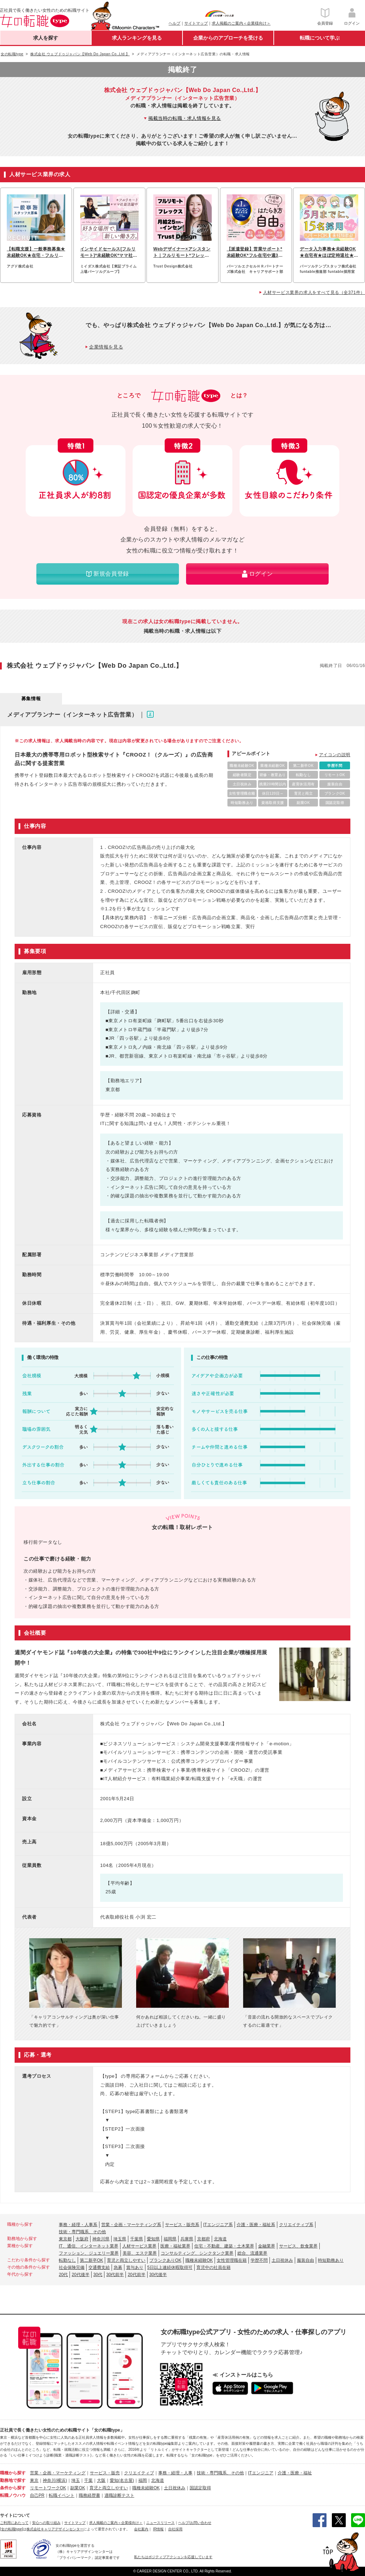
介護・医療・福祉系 (256, 2224)
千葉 (88, 2480)
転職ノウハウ (13, 2495)
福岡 (142, 2480)
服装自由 (305, 2260)
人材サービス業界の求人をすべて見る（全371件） (314, 292)
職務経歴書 (89, 2495)
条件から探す (13, 2488)
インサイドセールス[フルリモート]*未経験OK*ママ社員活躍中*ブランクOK (108, 252)
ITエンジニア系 (218, 2224)
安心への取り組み (46, 2523)
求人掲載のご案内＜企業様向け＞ (241, 23)
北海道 (220, 2238)
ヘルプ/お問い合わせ (194, 2523)
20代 (63, 2274)
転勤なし (67, 2260)
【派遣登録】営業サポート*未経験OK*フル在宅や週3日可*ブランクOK (255, 252)
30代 (97, 2274)
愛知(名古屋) (122, 2480)
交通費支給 (99, 2267)
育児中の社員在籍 (213, 2267)
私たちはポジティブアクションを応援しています (173, 2557)
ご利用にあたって (14, 2523)
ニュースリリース (160, 2523)
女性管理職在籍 (232, 2260)
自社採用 (175, 2529)
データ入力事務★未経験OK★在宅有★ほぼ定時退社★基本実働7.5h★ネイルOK (329, 252)
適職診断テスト (119, 2495)
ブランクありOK (165, 2260)
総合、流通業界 (252, 2253)
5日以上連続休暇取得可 (169, 2267)
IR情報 (158, 2529)
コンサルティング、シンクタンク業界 (197, 2253)
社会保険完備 (71, 2267)
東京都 (65, 2238)
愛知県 (153, 2238)
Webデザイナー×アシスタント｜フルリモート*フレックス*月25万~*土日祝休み (182, 252)
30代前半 (115, 2274)
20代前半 (136, 2274)
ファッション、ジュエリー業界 (89, 2253)
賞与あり (134, 2267)
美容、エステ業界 (140, 2253)
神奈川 (49, 2480)
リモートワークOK (48, 2488)
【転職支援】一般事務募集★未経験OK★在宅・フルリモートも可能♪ (36, 252)
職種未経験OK (199, 2260)
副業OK (77, 2488)
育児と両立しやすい (126, 2260)
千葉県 (136, 2238)
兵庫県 (186, 2238)
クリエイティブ (139, 2473)
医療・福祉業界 (175, 2246)
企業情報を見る (106, 347)
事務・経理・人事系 (78, 2224)
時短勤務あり (331, 2260)
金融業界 (266, 2246)
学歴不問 (259, 2260)
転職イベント (61, 2495)
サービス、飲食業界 (298, 2246)
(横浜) (61, 2480)
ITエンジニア (260, 2473)
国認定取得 (200, 2488)
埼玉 (75, 2480)
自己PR (37, 2495)
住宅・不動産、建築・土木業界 (224, 2246)
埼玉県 (119, 2238)
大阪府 (82, 2238)
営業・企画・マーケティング (58, 2473)
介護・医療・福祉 (295, 2473)
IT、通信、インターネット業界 (88, 2246)
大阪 (101, 2480)
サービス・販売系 (182, 2224)
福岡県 (170, 2238)
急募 (118, 2267)
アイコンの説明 (334, 754)
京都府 (203, 2238)
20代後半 (80, 2274)
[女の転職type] (11, 2529)
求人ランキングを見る (137, 38)
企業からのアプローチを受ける (228, 38)
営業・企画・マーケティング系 (131, 2224)
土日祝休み (282, 2260)
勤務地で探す (13, 2480)
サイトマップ (196, 23)
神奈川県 (100, 2238)
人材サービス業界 (139, 2246)
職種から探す (13, 2473)
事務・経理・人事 (175, 2473)
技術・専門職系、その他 (82, 2231)
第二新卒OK (91, 2260)
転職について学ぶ (320, 38)
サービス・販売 (105, 2473)
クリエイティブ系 (296, 2224)
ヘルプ (174, 23)
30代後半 (158, 2274)
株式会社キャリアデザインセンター (54, 2529)
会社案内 (141, 2529)
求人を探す (45, 38)
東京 (34, 2480)
